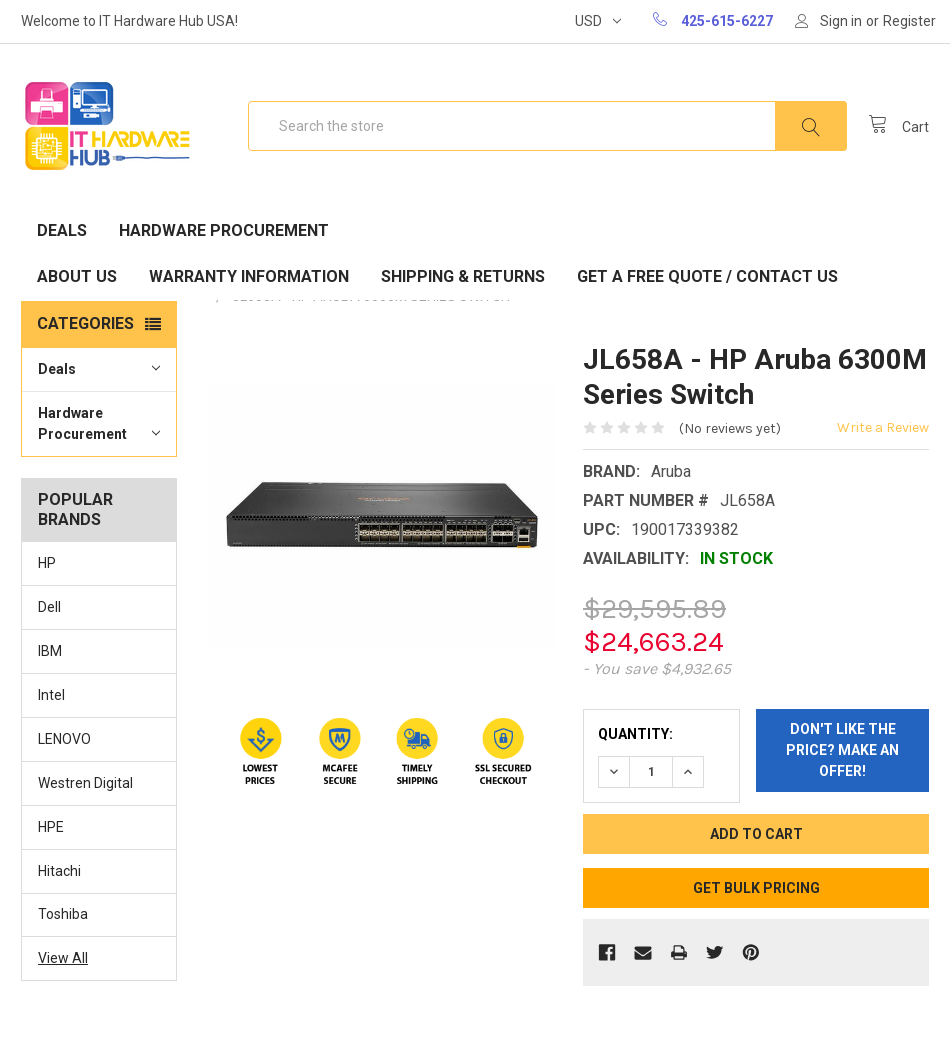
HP (47, 563)
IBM (50, 651)
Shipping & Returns (463, 276)
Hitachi (59, 871)
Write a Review (883, 427)
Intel (51, 695)
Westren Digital (85, 783)
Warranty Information (249, 276)
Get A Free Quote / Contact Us (707, 276)
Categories (85, 323)
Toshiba (63, 914)
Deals (62, 230)
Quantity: (635, 734)
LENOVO (64, 739)
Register (909, 21)
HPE (51, 827)
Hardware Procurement (224, 230)
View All (63, 958)
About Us (77, 276)
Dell (49, 607)
